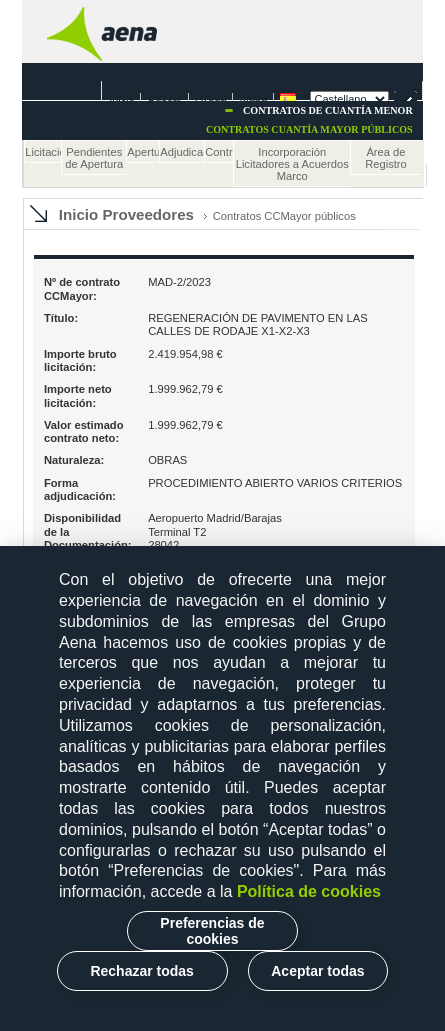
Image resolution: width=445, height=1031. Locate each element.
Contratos (219, 152)
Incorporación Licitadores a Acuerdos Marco (292, 164)
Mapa (254, 97)
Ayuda (210, 97)
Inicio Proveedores (126, 214)
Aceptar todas (317, 971)
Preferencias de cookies (212, 931)
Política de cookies (309, 891)
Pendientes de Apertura (94, 158)
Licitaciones (43, 152)
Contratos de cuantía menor (328, 110)
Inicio (122, 97)
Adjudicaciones (182, 152)
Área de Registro (386, 158)
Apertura (143, 152)
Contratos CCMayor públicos (284, 216)
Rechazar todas (141, 971)
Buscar (165, 97)
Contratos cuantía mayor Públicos (309, 129)
